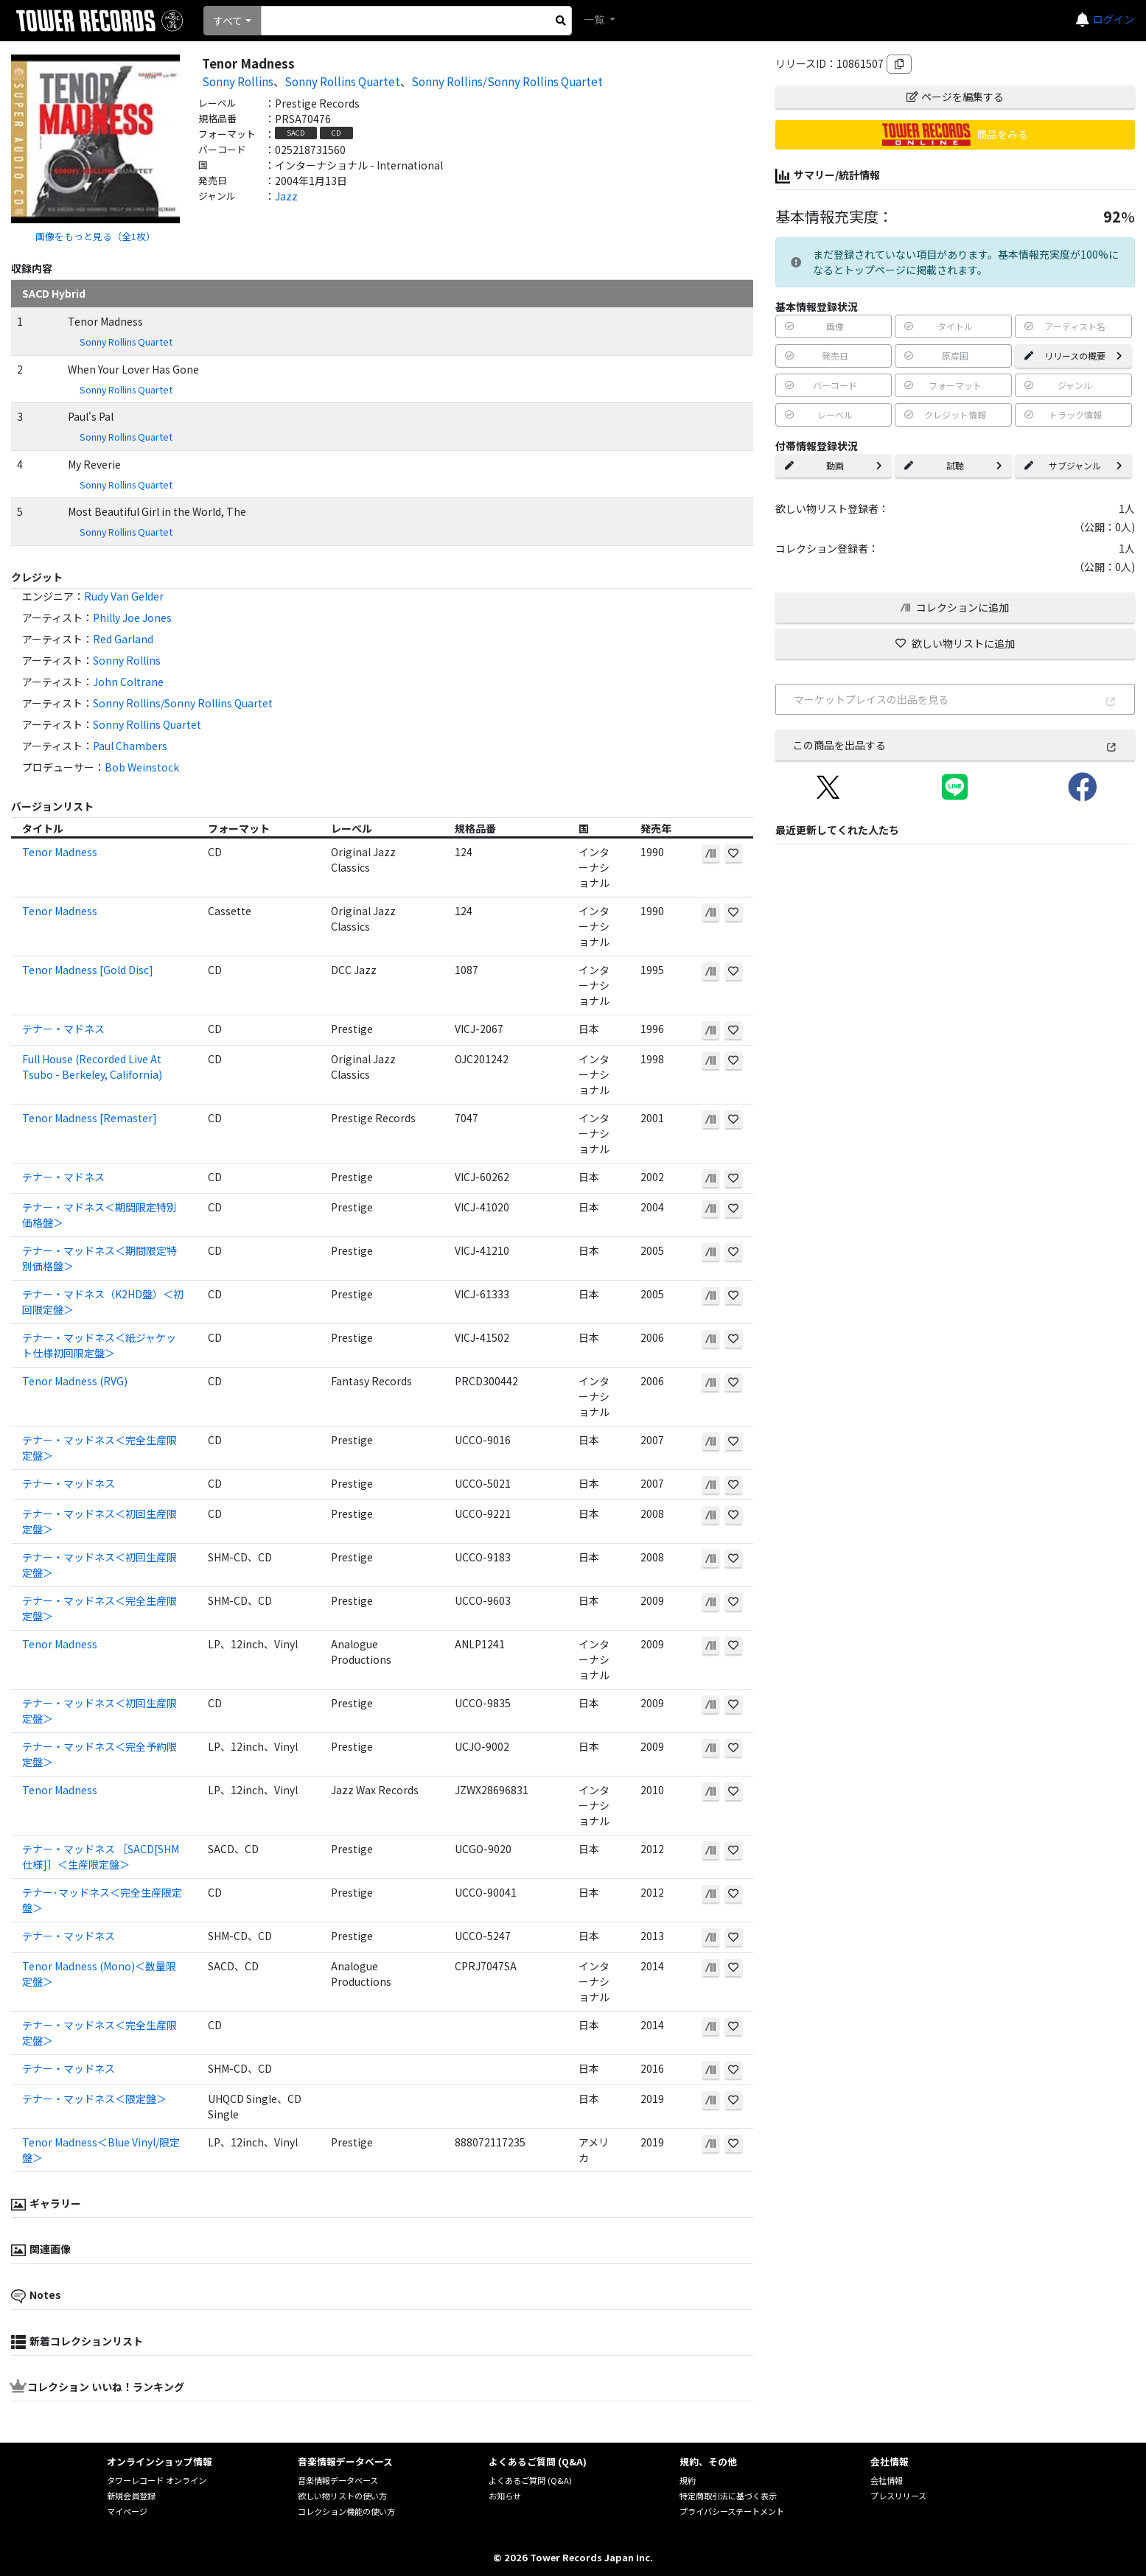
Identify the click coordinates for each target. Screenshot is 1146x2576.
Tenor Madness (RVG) (74, 1380)
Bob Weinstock (142, 767)
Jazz (286, 196)
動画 (834, 465)
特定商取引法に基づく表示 (728, 2496)
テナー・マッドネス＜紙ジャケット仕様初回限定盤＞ (99, 1345)
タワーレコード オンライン (156, 2480)
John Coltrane (128, 681)
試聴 (953, 465)
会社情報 (886, 2480)
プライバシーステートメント (731, 2511)
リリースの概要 (1073, 355)
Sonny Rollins (237, 81)
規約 (687, 2480)
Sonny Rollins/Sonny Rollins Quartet (507, 81)
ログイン (1113, 19)
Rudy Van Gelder (124, 596)
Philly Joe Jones (132, 617)
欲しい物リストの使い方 (342, 2496)
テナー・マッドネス (68, 1483)
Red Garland (123, 638)
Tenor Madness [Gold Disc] (87, 969)
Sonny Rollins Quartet (342, 81)
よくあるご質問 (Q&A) (530, 2480)
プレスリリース (898, 2496)
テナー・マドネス (63, 1028)
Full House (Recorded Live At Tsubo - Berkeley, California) (92, 1066)
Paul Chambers (130, 745)
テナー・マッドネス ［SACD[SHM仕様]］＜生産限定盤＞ (100, 1856)
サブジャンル (1073, 465)
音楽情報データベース (338, 2480)
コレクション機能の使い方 (346, 2511)
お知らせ (505, 2496)
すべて (227, 20)
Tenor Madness (59, 851)
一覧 (595, 19)
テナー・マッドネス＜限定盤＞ (94, 2098)
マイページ (127, 2511)
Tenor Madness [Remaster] (89, 1117)
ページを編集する (955, 96)
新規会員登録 (131, 2496)
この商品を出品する (955, 745)
